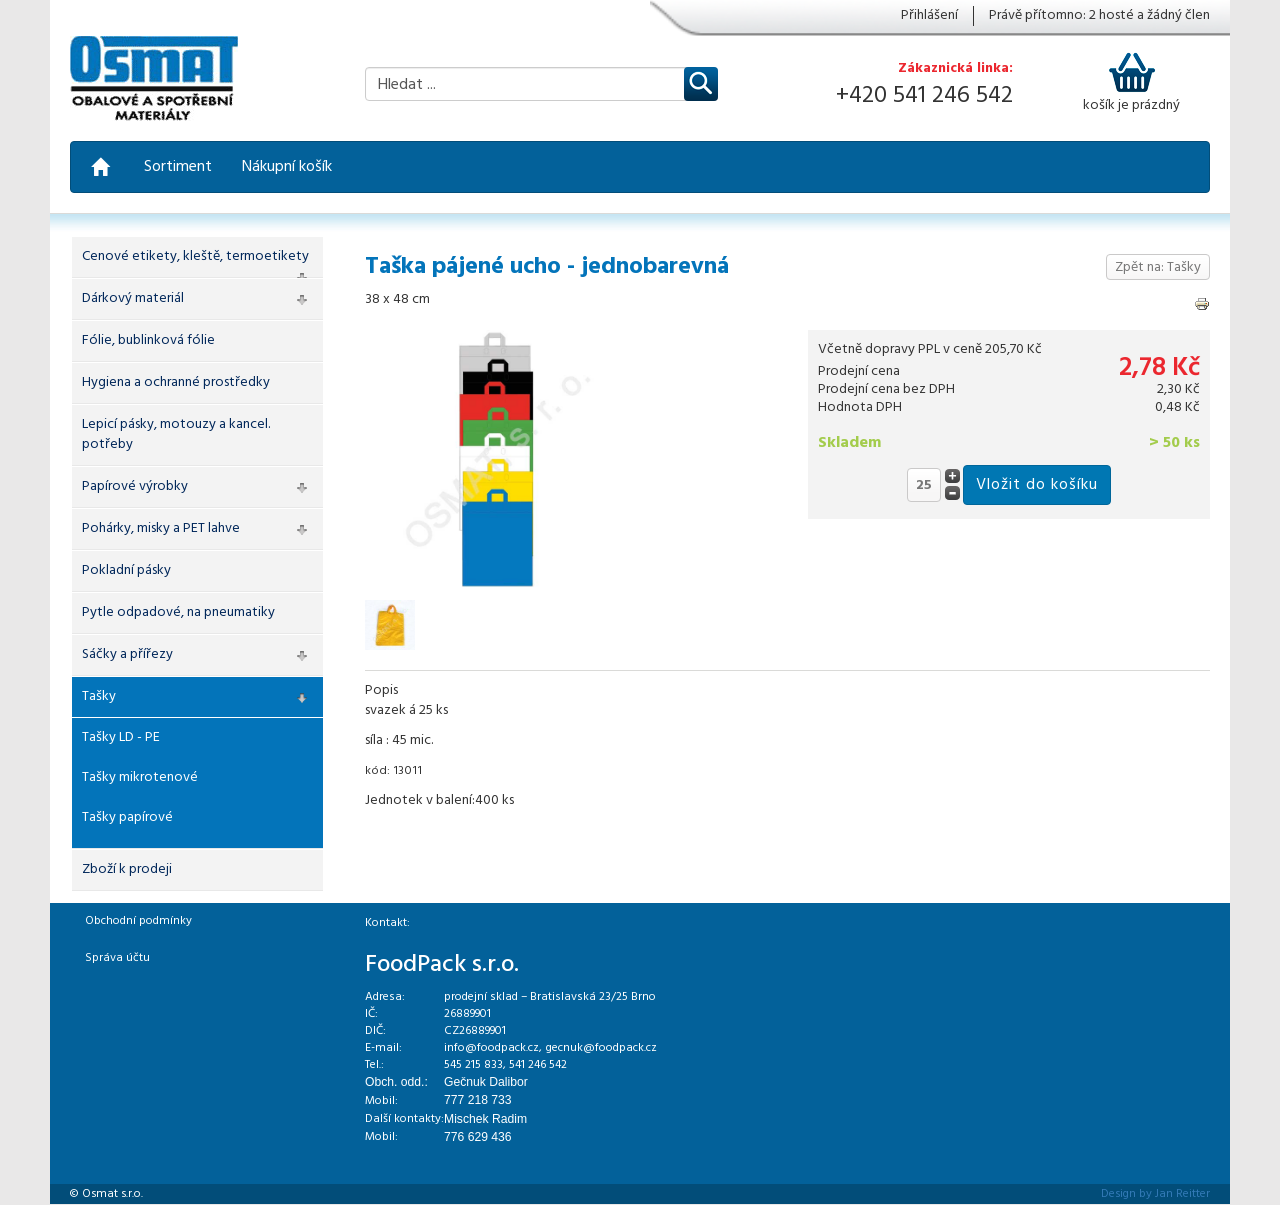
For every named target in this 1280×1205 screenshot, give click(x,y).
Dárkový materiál (133, 298)
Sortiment (178, 167)
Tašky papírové (127, 817)
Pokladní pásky (126, 570)
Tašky (99, 696)
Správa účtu (117, 958)
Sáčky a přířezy (127, 654)
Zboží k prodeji (127, 869)
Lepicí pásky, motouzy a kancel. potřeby (176, 434)
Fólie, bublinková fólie (148, 340)
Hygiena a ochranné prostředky (176, 382)
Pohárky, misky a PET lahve (161, 528)
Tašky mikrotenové (140, 777)
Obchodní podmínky (138, 921)
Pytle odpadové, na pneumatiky (178, 612)
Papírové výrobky (135, 486)
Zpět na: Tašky (1158, 267)
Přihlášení (929, 16)
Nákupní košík (287, 167)
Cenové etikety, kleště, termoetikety (195, 256)
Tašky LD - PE (121, 737)
